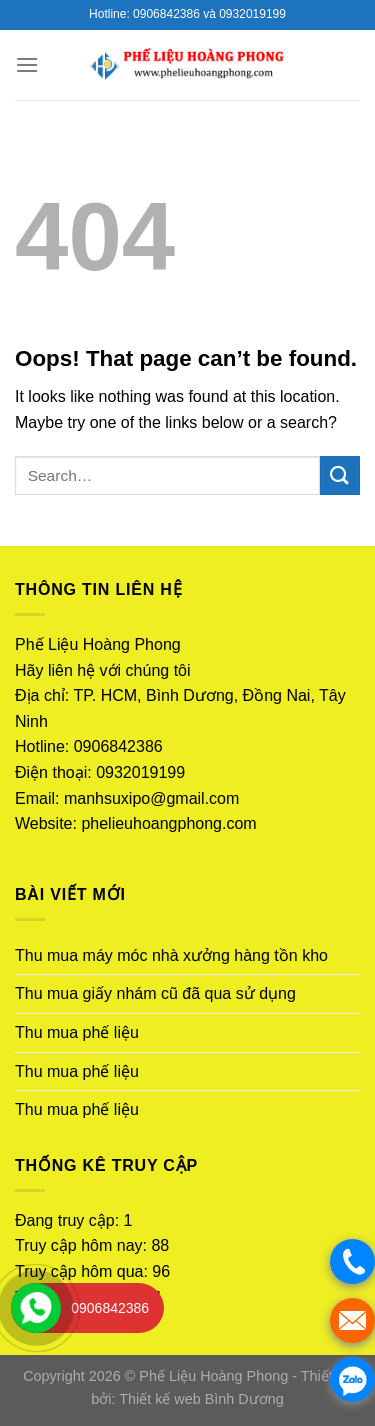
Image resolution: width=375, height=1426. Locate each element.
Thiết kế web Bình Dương (201, 1399)
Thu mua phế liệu (77, 1032)
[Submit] (340, 475)
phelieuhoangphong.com (168, 823)
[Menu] (27, 64)
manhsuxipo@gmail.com (151, 798)
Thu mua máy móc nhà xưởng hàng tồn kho (171, 955)
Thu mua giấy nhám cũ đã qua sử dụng (155, 993)
